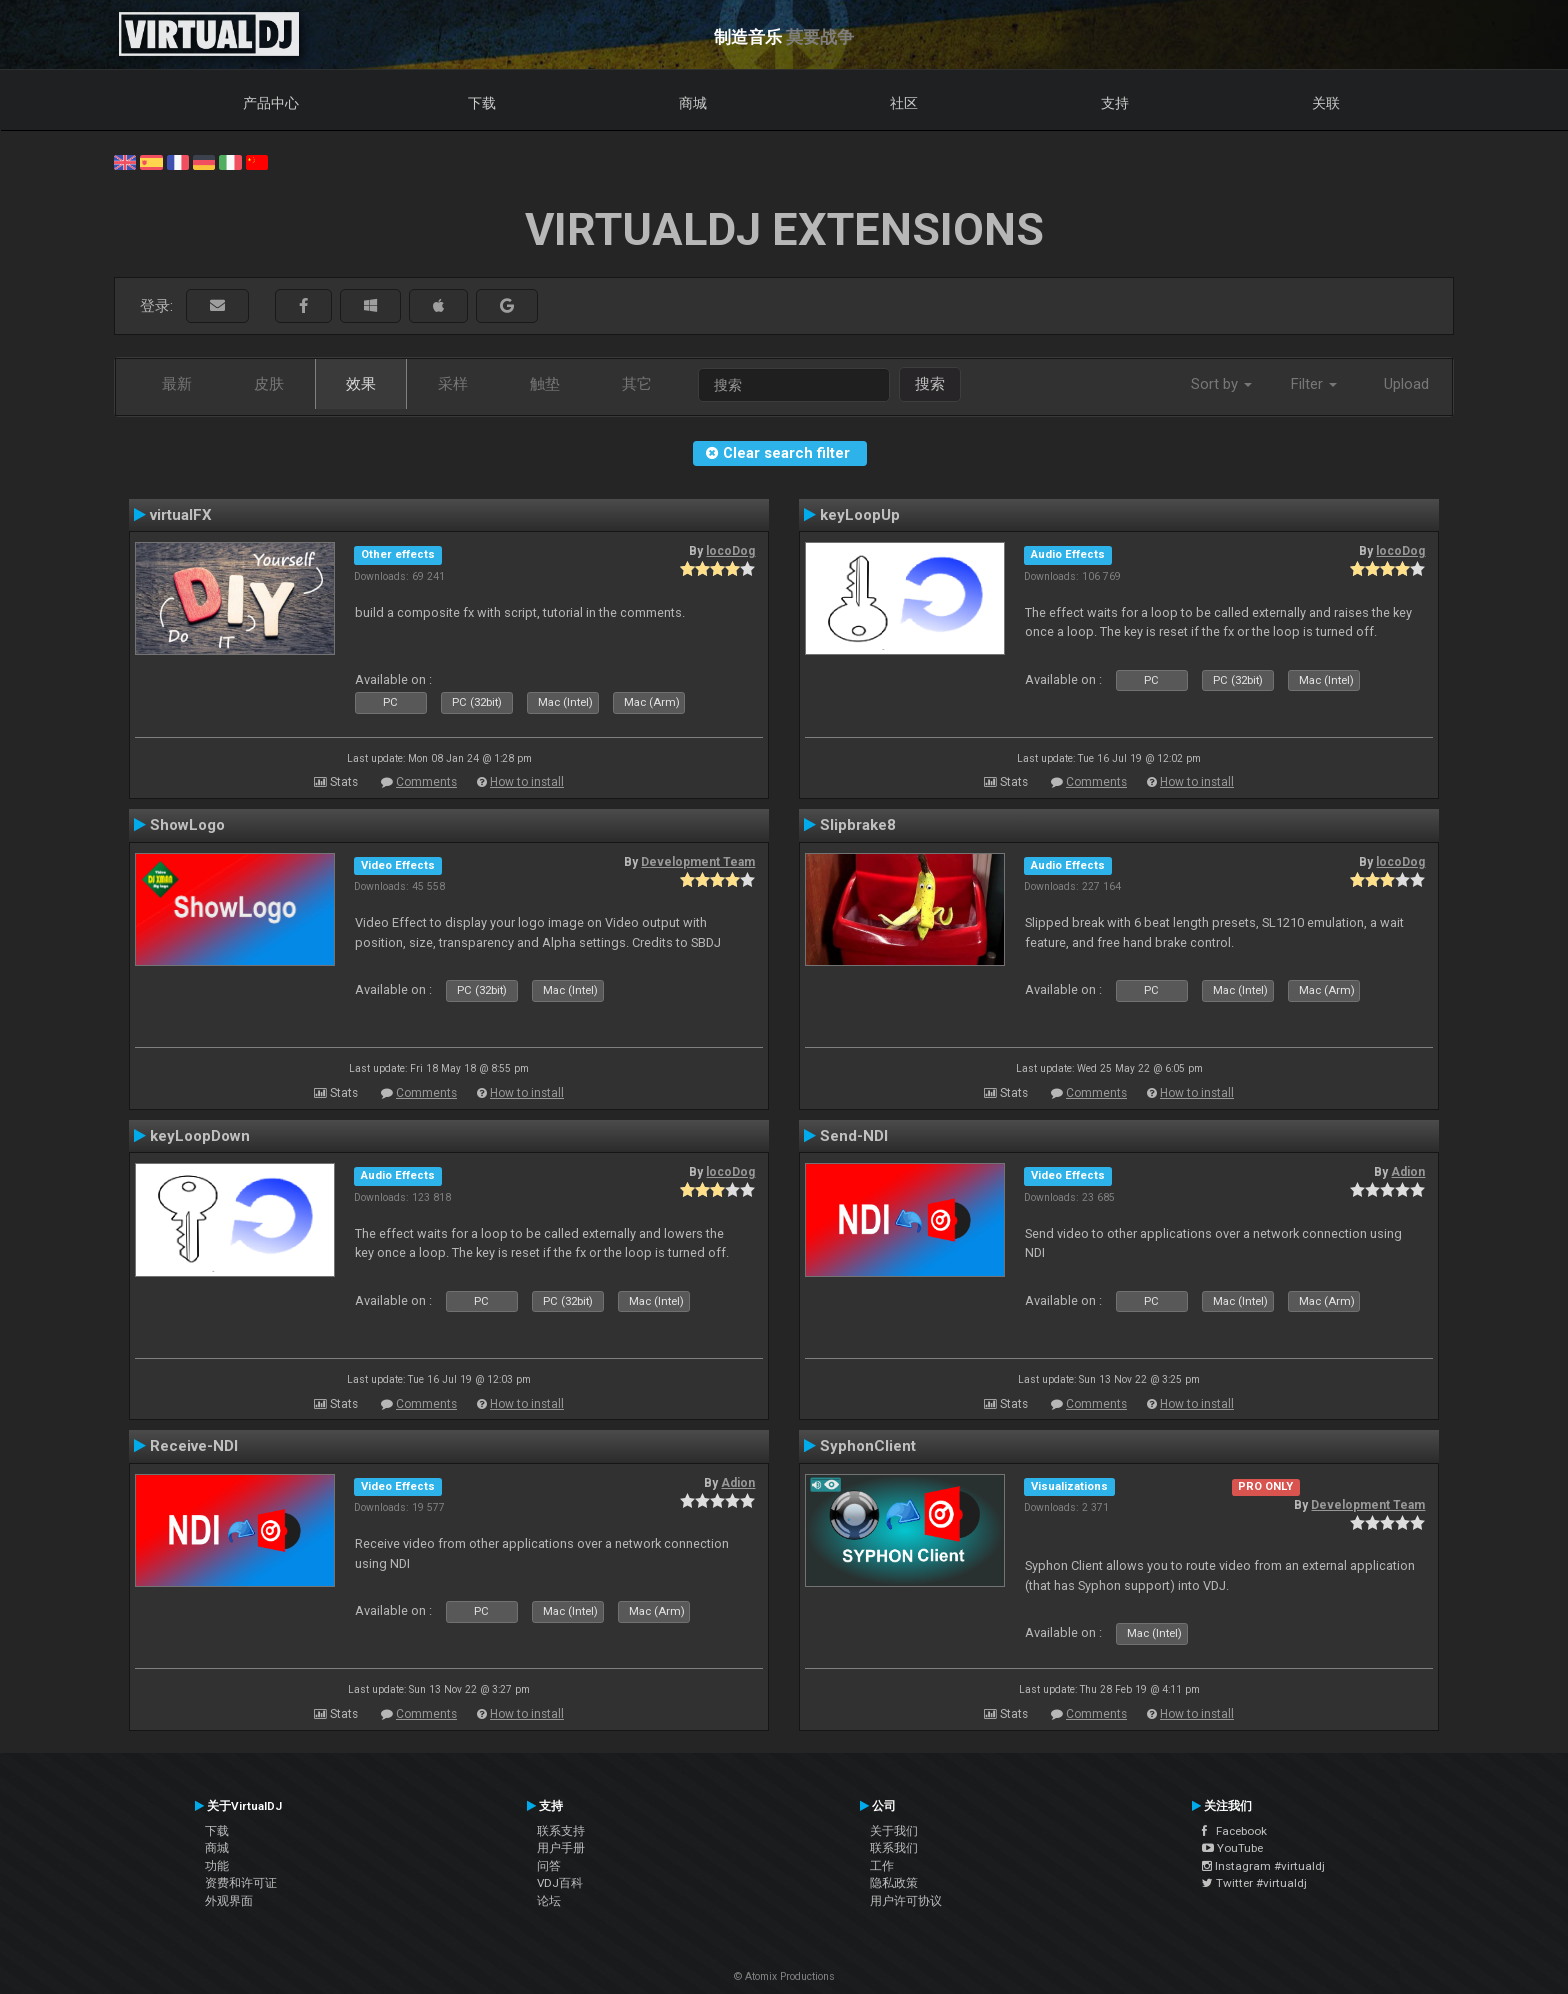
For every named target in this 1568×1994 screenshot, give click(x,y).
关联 (1326, 103)
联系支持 (561, 1831)
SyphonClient (868, 1446)
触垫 (545, 384)
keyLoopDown (200, 1136)
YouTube (1232, 1848)
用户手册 (561, 1848)
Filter (1314, 384)
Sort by (1221, 384)
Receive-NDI (194, 1446)
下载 (482, 103)
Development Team (698, 862)
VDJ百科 (560, 1883)
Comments (426, 782)
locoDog (730, 551)
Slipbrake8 (858, 825)
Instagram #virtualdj (1263, 1866)
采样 (453, 384)
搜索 (930, 384)
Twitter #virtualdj (1254, 1883)
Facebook (1234, 1831)
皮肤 (269, 384)
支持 (1115, 103)
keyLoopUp (860, 515)
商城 (693, 103)
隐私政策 (894, 1883)
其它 (637, 384)
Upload (1406, 384)
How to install (527, 782)
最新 (177, 384)
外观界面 (229, 1901)
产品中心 (271, 103)
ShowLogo (187, 825)
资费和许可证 (241, 1883)
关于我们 (894, 1831)
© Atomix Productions (784, 1976)
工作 (882, 1866)
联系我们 (894, 1848)
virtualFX (181, 515)
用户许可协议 (906, 1901)
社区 (904, 103)
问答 (549, 1866)
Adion (1408, 1172)
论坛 (549, 1901)
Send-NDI (854, 1136)
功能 (217, 1866)
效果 (361, 384)
